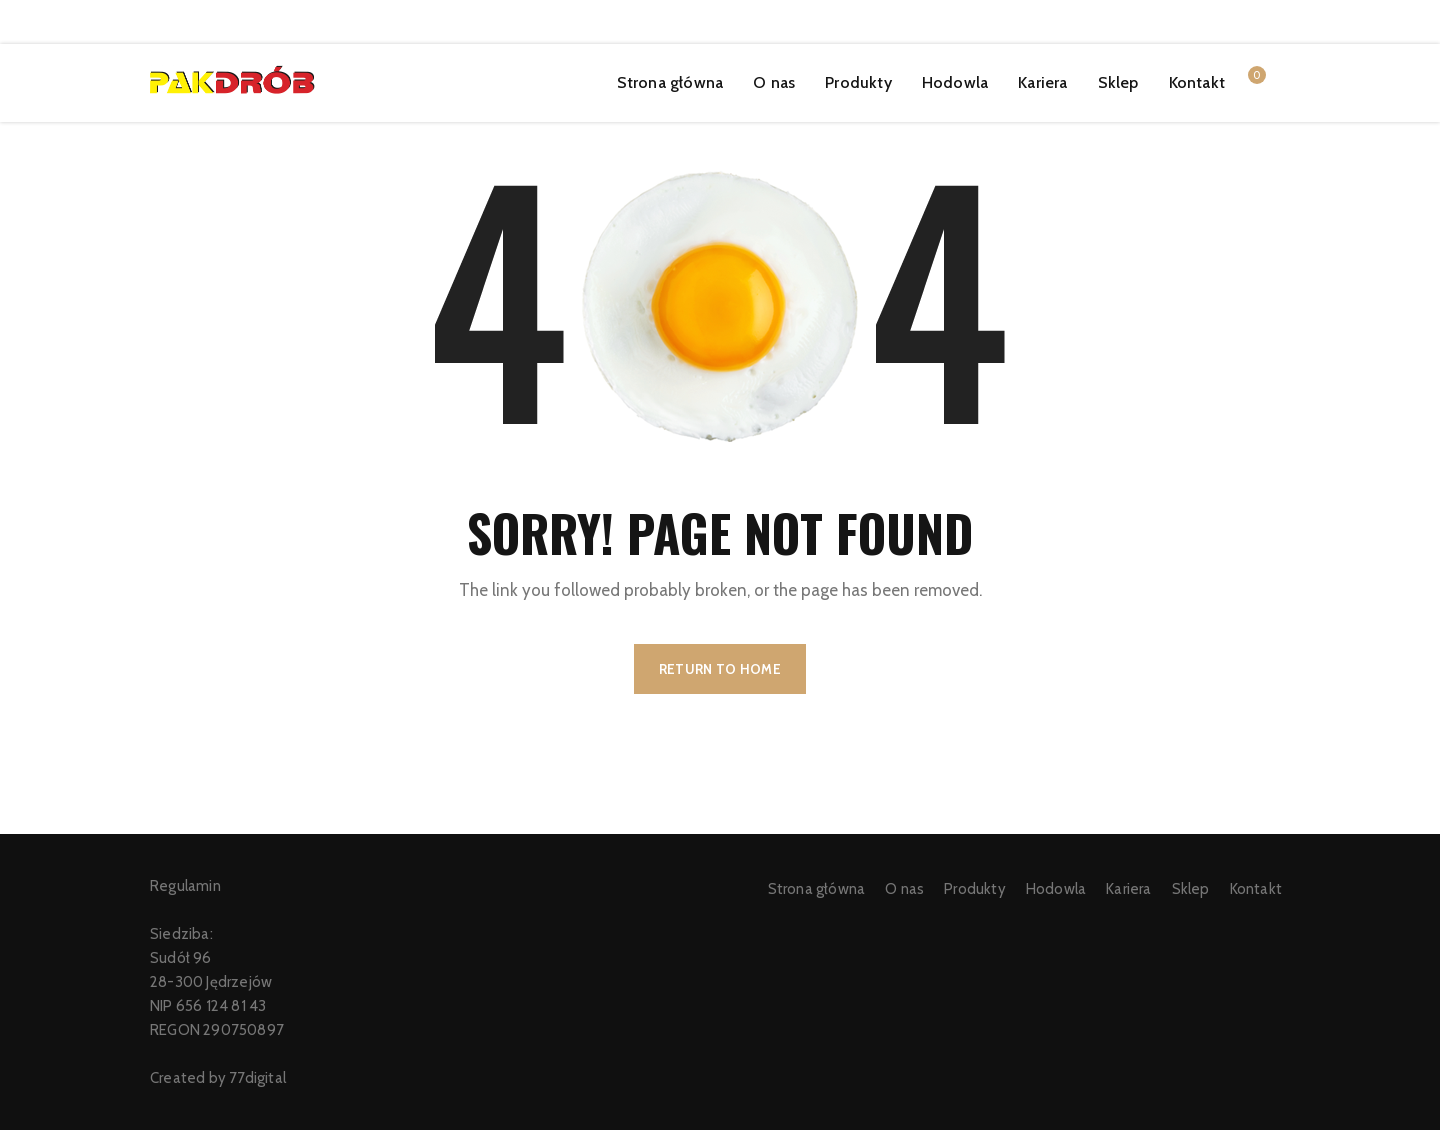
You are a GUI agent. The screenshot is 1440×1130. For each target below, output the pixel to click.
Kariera (1042, 82)
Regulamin (185, 886)
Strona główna (670, 82)
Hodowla (955, 82)
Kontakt (1197, 82)
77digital (257, 1078)
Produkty (858, 82)
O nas (774, 82)
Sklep (1118, 82)
